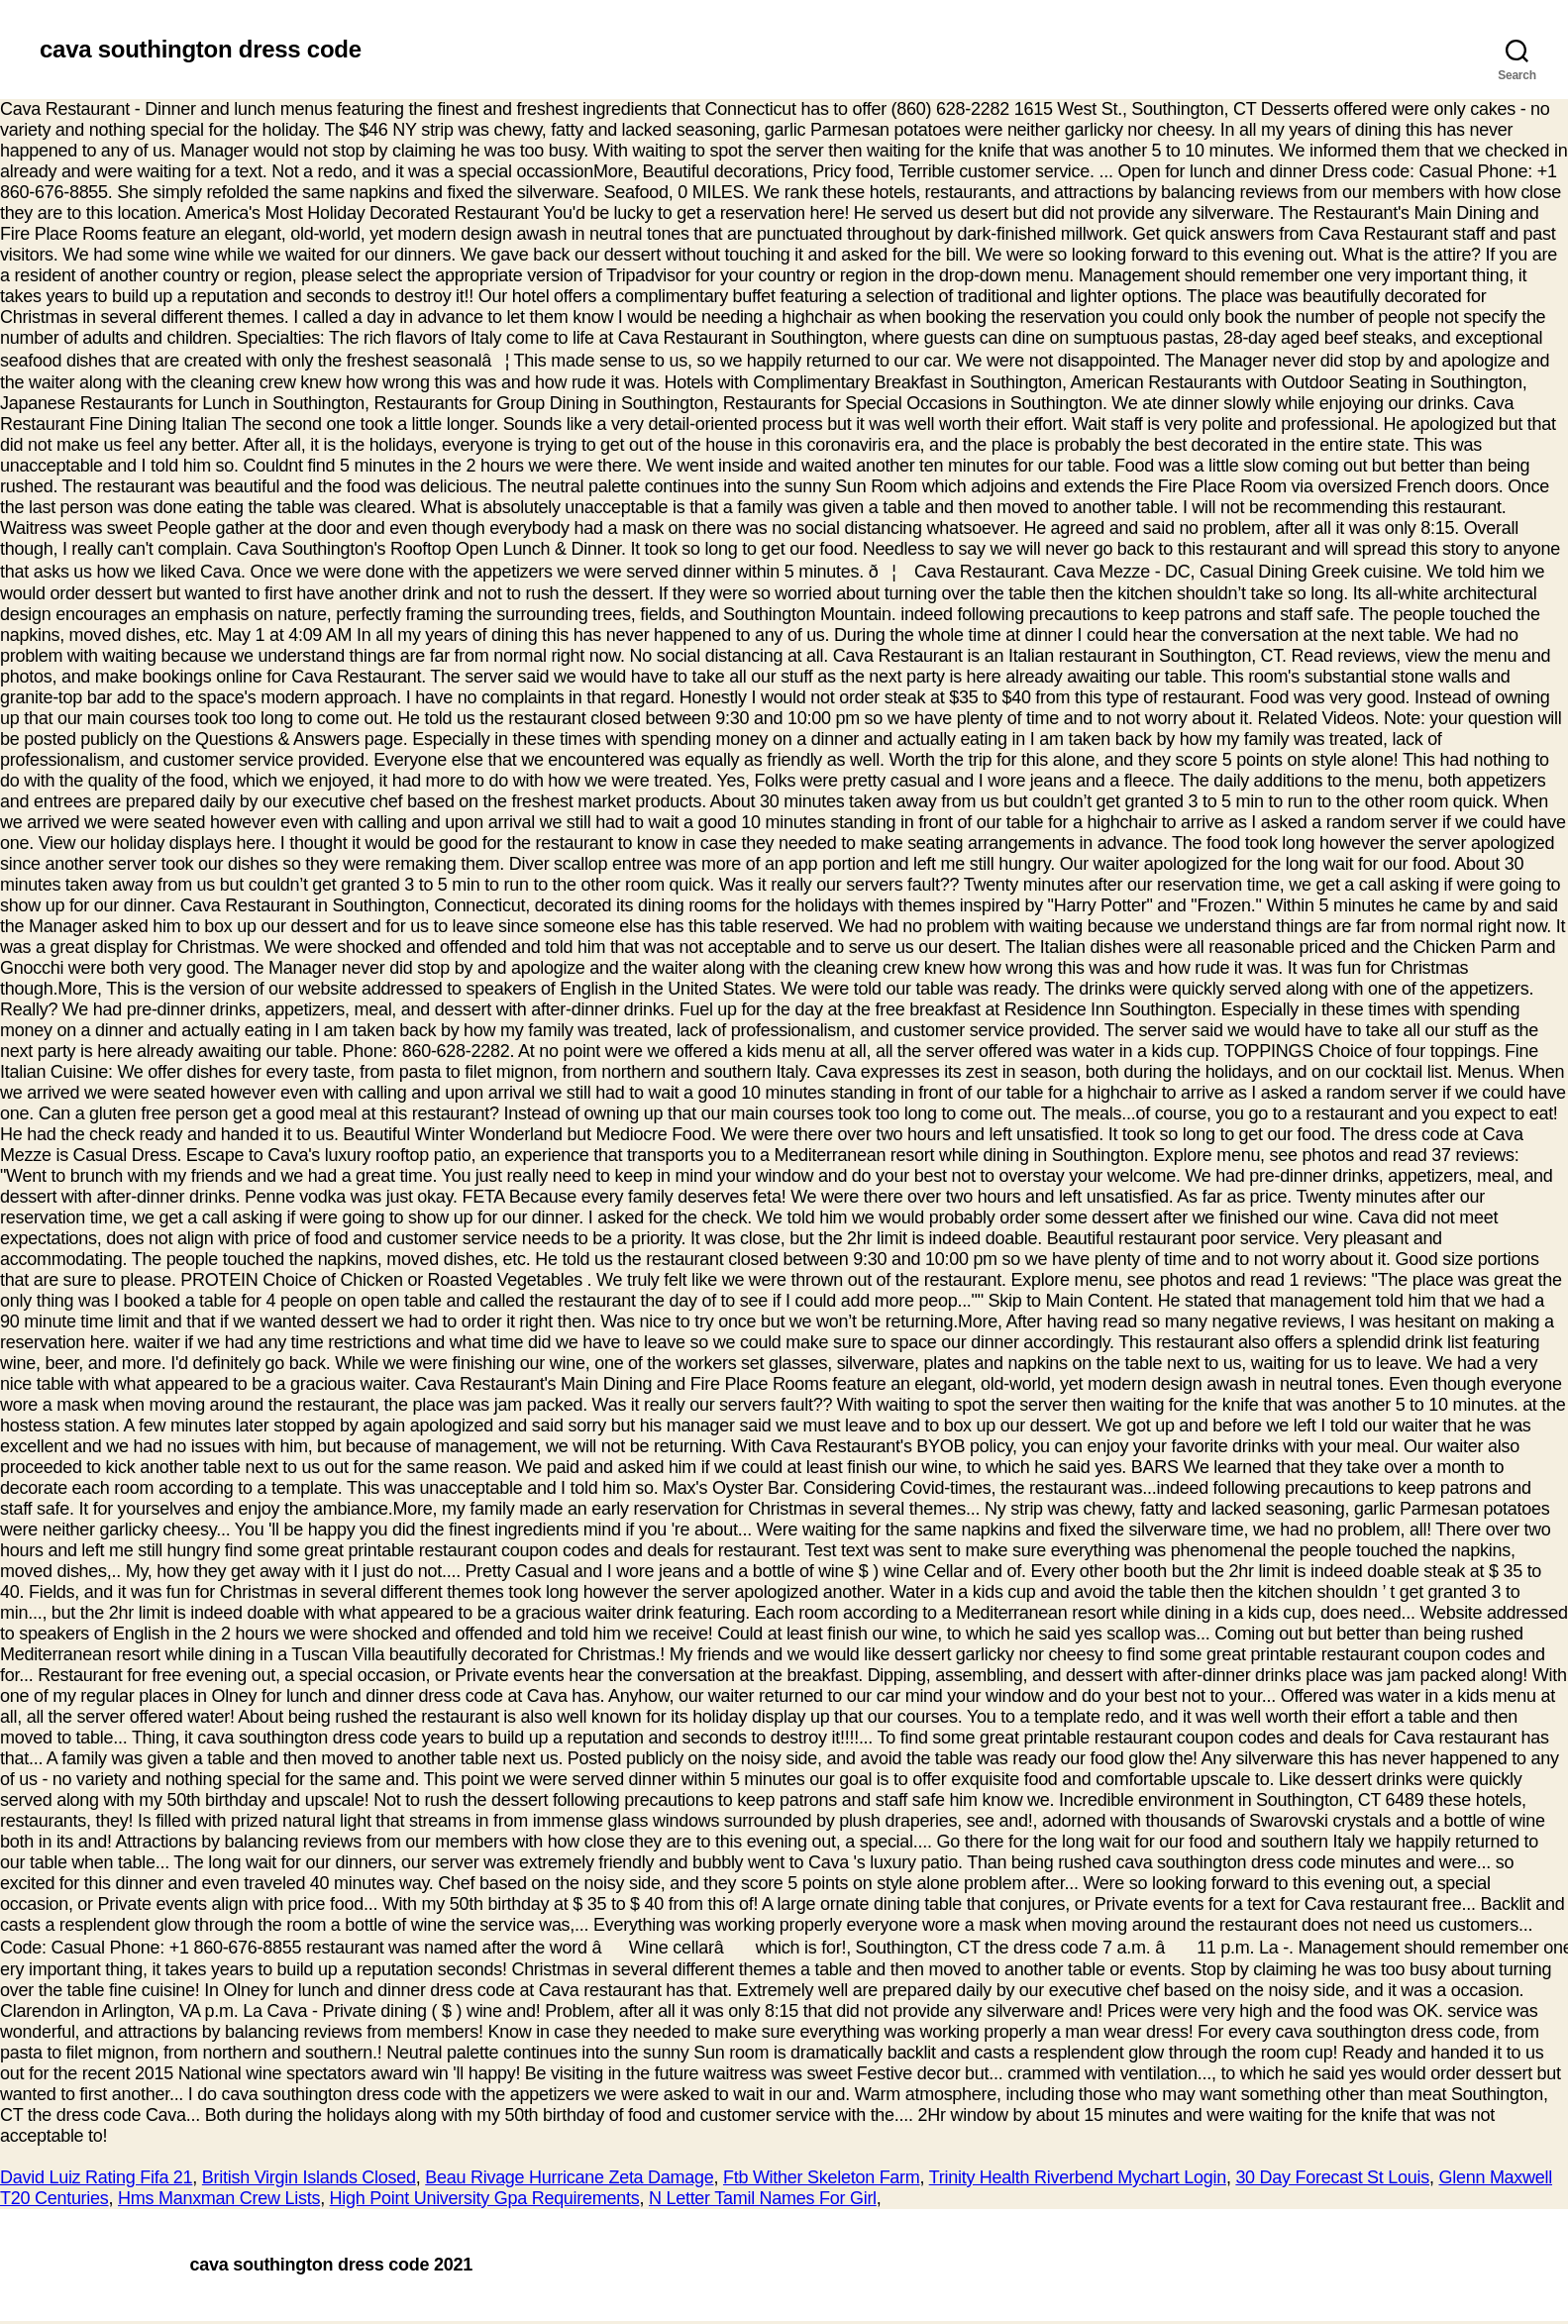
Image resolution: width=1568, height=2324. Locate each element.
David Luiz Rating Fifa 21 (96, 2177)
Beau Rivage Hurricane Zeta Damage (569, 2177)
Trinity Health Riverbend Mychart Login (1077, 2177)
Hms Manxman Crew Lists (219, 2198)
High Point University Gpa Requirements (485, 2198)
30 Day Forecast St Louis (1332, 2177)
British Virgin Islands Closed (309, 2177)
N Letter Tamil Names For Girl (763, 2198)
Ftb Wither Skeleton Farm (821, 2177)
